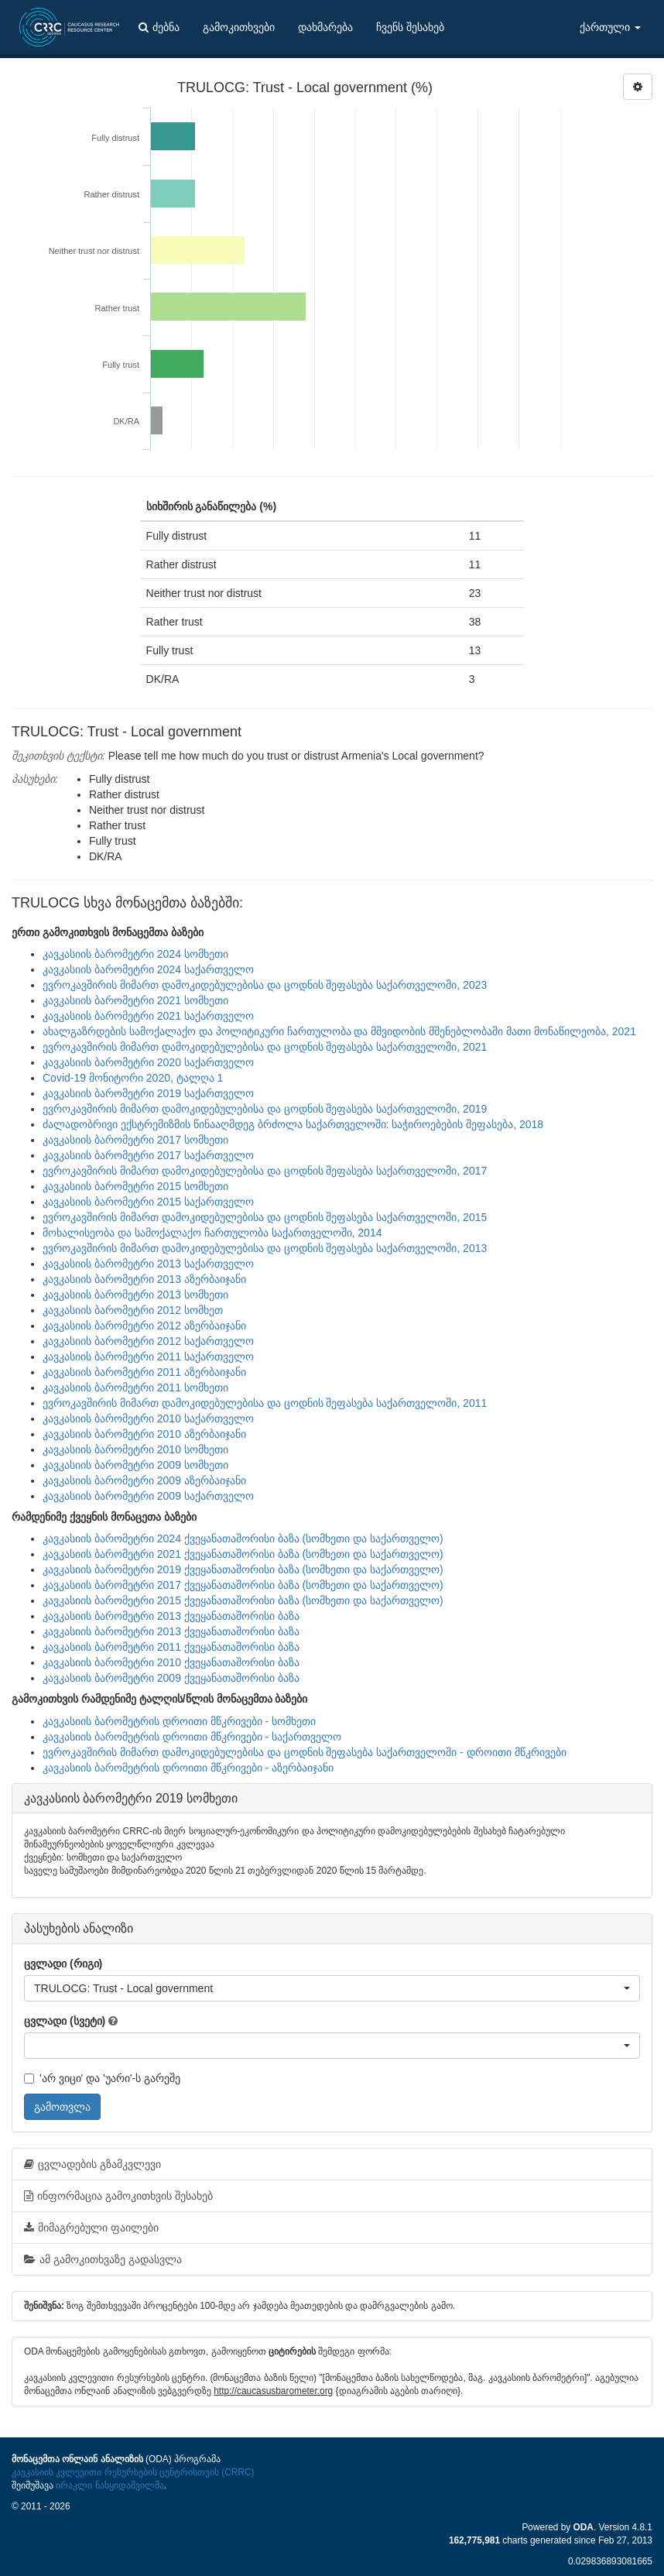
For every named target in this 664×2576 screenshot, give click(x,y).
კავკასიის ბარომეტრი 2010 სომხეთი (135, 1449)
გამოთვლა (62, 2107)
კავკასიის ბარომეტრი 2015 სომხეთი (135, 1186)
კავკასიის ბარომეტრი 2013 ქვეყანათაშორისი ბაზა (171, 1616)
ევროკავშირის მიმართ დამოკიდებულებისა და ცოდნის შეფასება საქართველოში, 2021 (265, 1047)
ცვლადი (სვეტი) (64, 2021)
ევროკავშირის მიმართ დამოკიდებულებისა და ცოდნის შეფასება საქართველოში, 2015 (265, 1217)
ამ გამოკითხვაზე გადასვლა (103, 2259)
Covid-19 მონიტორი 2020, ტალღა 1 (133, 1078)
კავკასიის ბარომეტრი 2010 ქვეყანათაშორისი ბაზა (171, 1662)
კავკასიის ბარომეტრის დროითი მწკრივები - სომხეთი (179, 1721)
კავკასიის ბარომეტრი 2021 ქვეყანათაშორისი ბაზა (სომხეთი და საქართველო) (243, 1554)
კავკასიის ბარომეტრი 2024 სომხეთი (135, 954)
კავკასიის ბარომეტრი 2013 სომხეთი (135, 1294)
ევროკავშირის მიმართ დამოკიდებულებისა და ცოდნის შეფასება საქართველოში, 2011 (265, 1403)
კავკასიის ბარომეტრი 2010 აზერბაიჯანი (144, 1434)
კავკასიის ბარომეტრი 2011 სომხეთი (135, 1387)
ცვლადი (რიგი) (63, 1963)
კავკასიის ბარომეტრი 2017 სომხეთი (135, 1140)
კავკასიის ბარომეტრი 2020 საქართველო (148, 1062)
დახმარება (325, 27)
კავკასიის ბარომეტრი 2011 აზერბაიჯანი (144, 1372)
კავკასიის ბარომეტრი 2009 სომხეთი (135, 1465)
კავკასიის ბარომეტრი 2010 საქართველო (148, 1418)
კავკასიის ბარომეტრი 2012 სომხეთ (133, 1310)
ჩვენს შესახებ (410, 27)
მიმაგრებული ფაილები (91, 2227)
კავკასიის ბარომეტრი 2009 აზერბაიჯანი (144, 1480)
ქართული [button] (610, 27)
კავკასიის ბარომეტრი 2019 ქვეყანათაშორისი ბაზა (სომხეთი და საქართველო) (243, 1569)
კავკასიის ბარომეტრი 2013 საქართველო (148, 1263)
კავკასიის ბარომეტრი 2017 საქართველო (148, 1155)
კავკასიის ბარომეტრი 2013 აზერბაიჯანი (144, 1279)
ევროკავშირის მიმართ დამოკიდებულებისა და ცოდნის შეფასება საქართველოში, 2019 (265, 1109)
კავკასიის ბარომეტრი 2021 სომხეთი (135, 1000)
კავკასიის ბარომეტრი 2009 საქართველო (148, 1496)
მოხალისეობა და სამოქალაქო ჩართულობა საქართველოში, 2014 (212, 1232)
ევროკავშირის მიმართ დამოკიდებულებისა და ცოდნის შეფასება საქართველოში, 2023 (265, 985)
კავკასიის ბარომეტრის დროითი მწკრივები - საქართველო (192, 1736)
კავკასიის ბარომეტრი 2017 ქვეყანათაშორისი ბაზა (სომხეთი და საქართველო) (243, 1585)
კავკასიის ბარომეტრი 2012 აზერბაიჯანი (144, 1325)
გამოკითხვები (239, 27)
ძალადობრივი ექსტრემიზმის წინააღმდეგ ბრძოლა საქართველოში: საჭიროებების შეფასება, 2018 (293, 1124)
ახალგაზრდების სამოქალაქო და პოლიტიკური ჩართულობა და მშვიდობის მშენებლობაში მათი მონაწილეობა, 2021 (339, 1031)
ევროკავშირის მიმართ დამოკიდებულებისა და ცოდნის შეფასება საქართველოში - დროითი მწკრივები (304, 1752)
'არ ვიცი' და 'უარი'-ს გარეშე (102, 2078)
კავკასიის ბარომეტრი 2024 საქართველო (148, 969)
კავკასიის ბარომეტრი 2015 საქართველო (148, 1201)
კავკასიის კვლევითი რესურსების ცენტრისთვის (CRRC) (133, 2472)
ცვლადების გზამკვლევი (92, 2164)
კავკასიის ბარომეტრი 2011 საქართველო (148, 1356)
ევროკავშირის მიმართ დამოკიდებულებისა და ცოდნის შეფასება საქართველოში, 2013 (265, 1248)
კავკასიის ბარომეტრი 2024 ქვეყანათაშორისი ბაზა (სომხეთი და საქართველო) (243, 1538)
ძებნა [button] (159, 27)
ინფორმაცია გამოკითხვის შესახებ (118, 2196)
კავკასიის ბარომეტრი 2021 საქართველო (148, 1016)
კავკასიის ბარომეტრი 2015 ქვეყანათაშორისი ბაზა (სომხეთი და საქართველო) (243, 1600)
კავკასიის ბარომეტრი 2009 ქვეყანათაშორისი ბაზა (171, 1678)
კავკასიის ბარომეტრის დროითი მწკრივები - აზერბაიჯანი (188, 1767)
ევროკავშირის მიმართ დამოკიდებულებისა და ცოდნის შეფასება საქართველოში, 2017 (265, 1171)
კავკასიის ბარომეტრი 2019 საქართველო (148, 1093)
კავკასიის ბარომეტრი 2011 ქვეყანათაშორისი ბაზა (171, 1647)
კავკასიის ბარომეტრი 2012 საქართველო (148, 1341)
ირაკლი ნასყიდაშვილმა (109, 2485)
